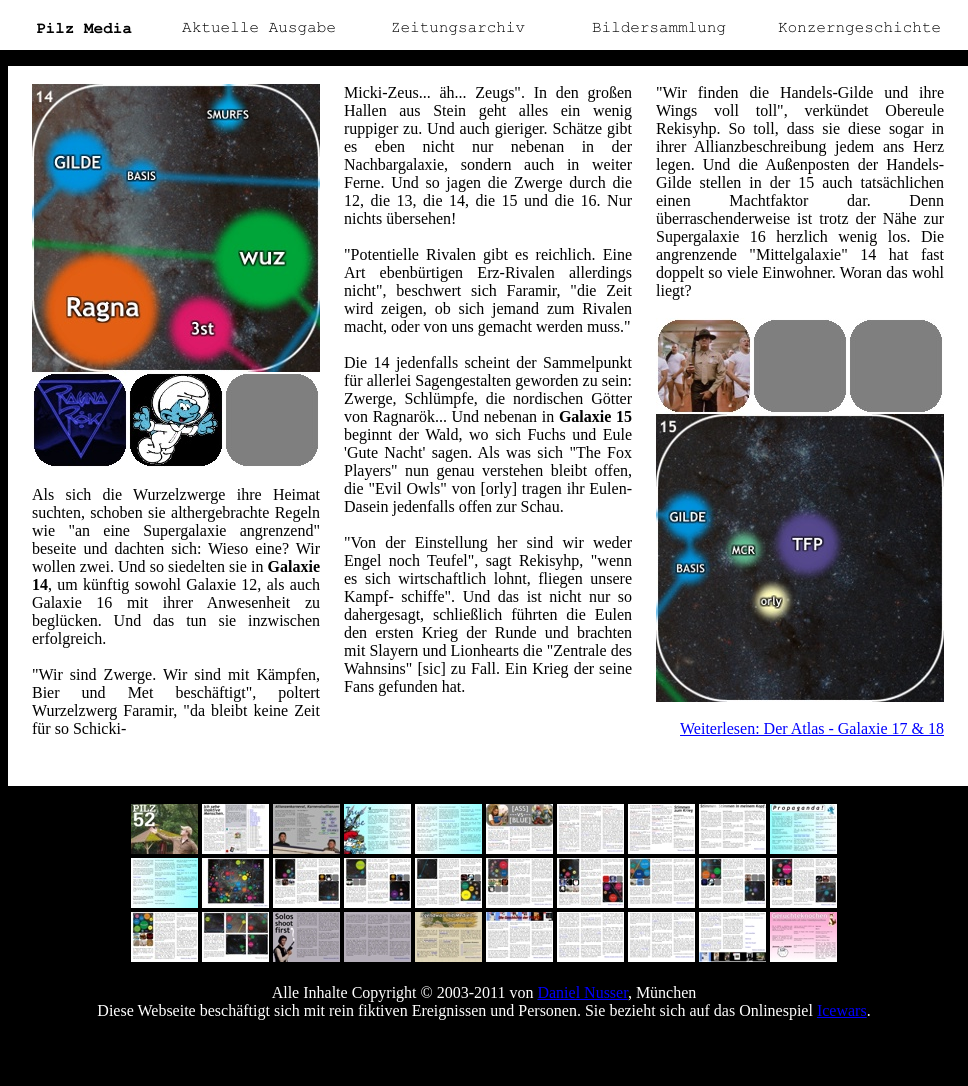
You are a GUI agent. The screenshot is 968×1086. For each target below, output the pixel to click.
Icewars (842, 1010)
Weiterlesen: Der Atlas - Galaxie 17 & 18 (812, 728)
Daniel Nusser (582, 992)
